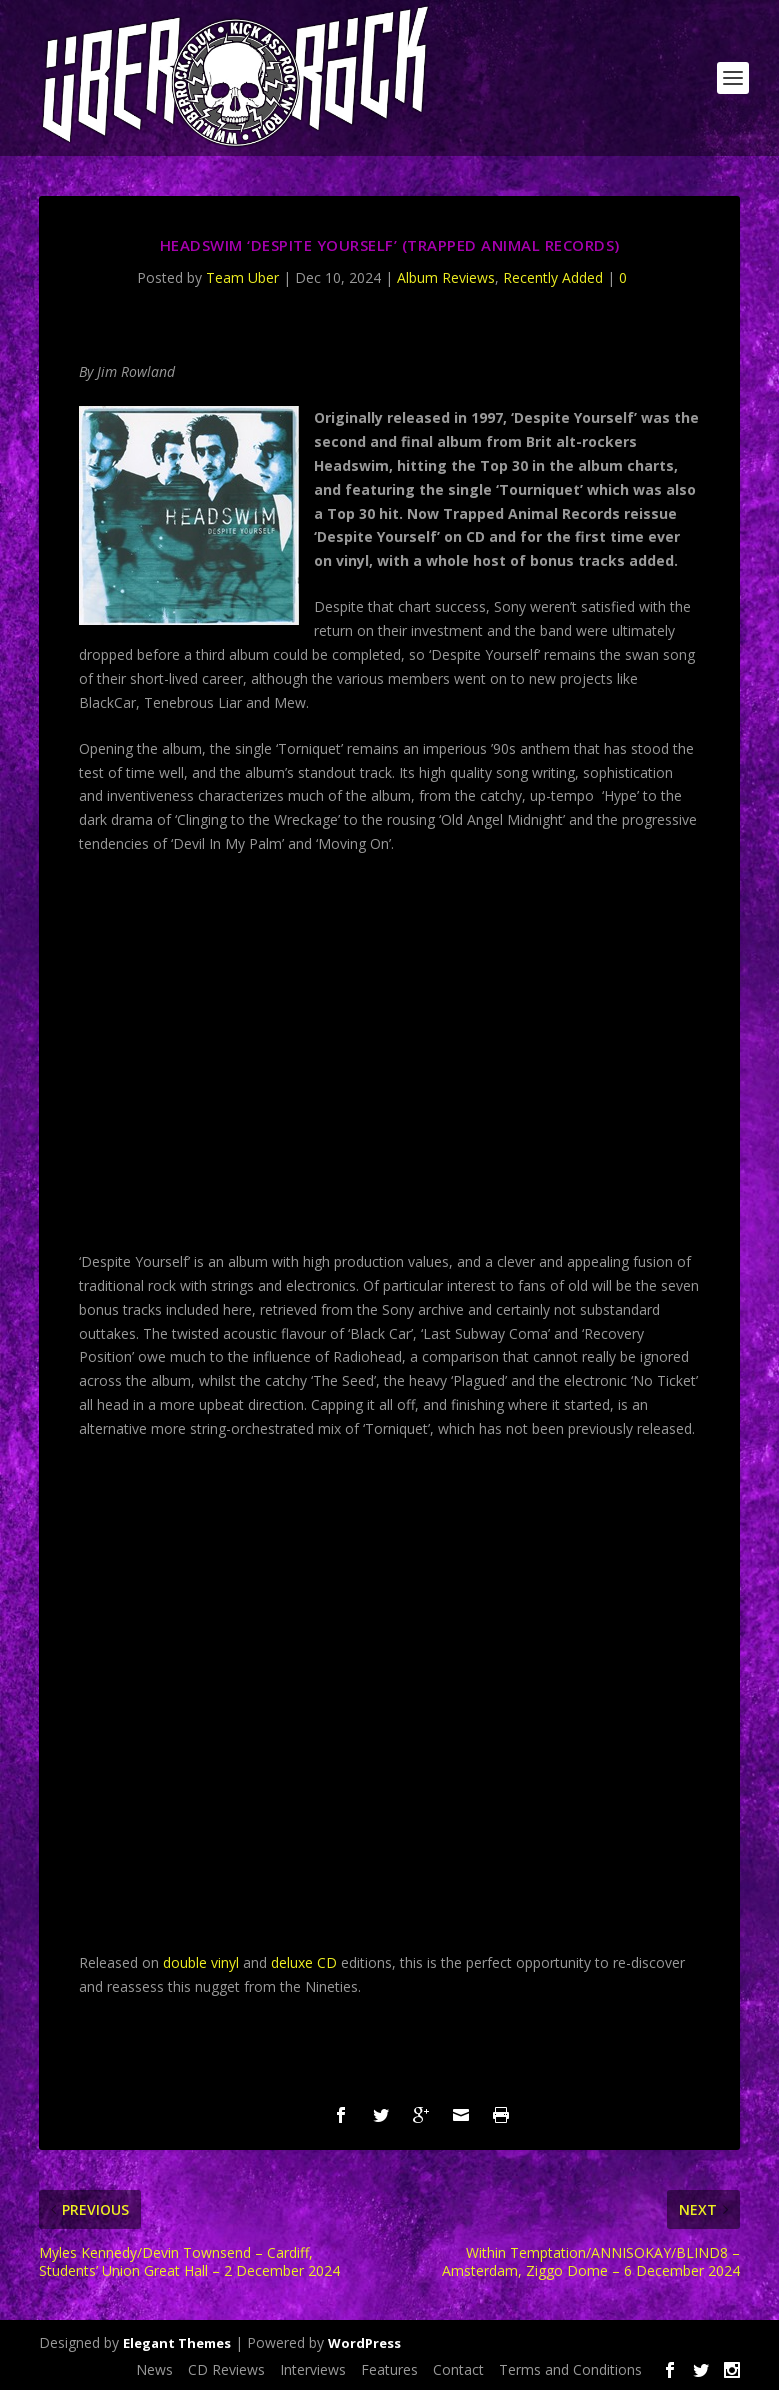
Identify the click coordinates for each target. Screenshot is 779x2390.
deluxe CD (304, 1962)
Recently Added (553, 277)
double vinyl (201, 1962)
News (154, 2369)
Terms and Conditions (570, 2369)
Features (389, 2369)
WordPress (364, 2343)
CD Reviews (226, 2369)
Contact (458, 2369)
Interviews (313, 2369)
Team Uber (242, 277)
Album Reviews (446, 277)
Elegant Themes (177, 2343)
